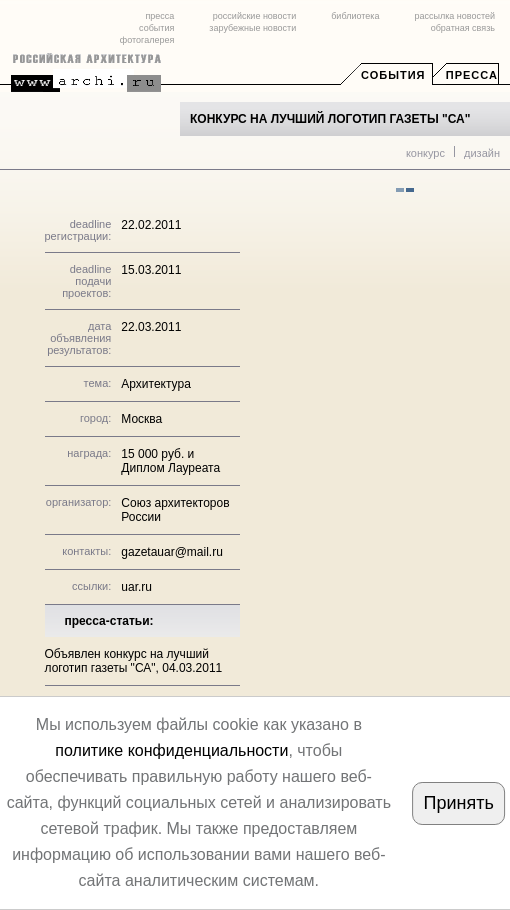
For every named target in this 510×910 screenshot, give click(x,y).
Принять (459, 803)
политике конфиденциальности (171, 750)
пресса (159, 16)
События (393, 75)
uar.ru (136, 587)
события (156, 28)
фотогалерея (147, 40)
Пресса (472, 75)
